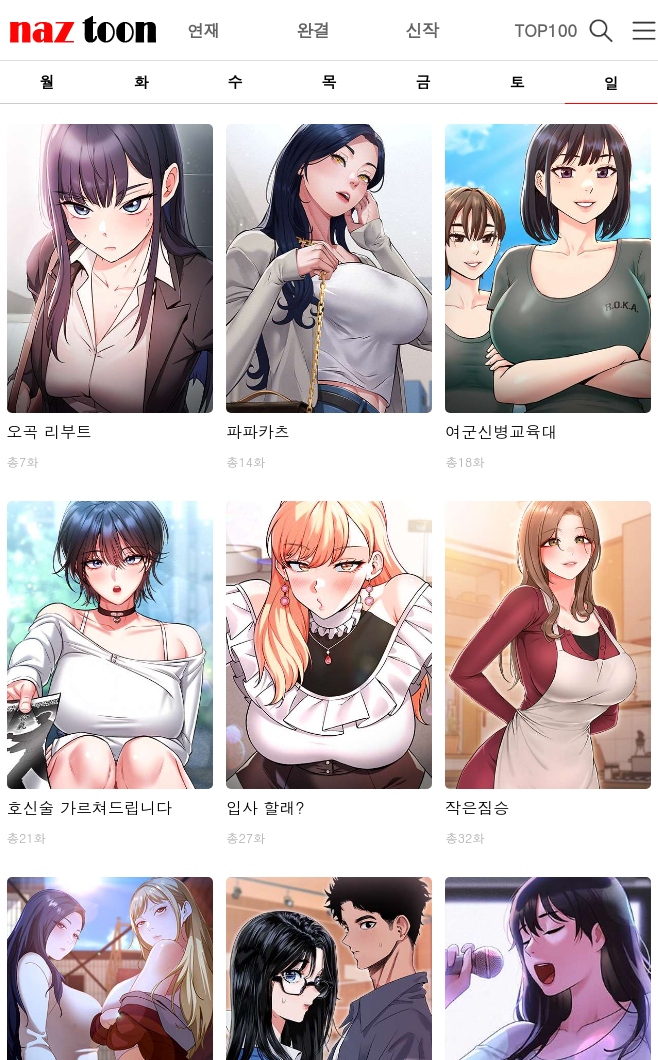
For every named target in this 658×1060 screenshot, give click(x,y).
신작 (422, 30)
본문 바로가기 (0, 0)
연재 (204, 30)
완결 (313, 30)
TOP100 (545, 30)
